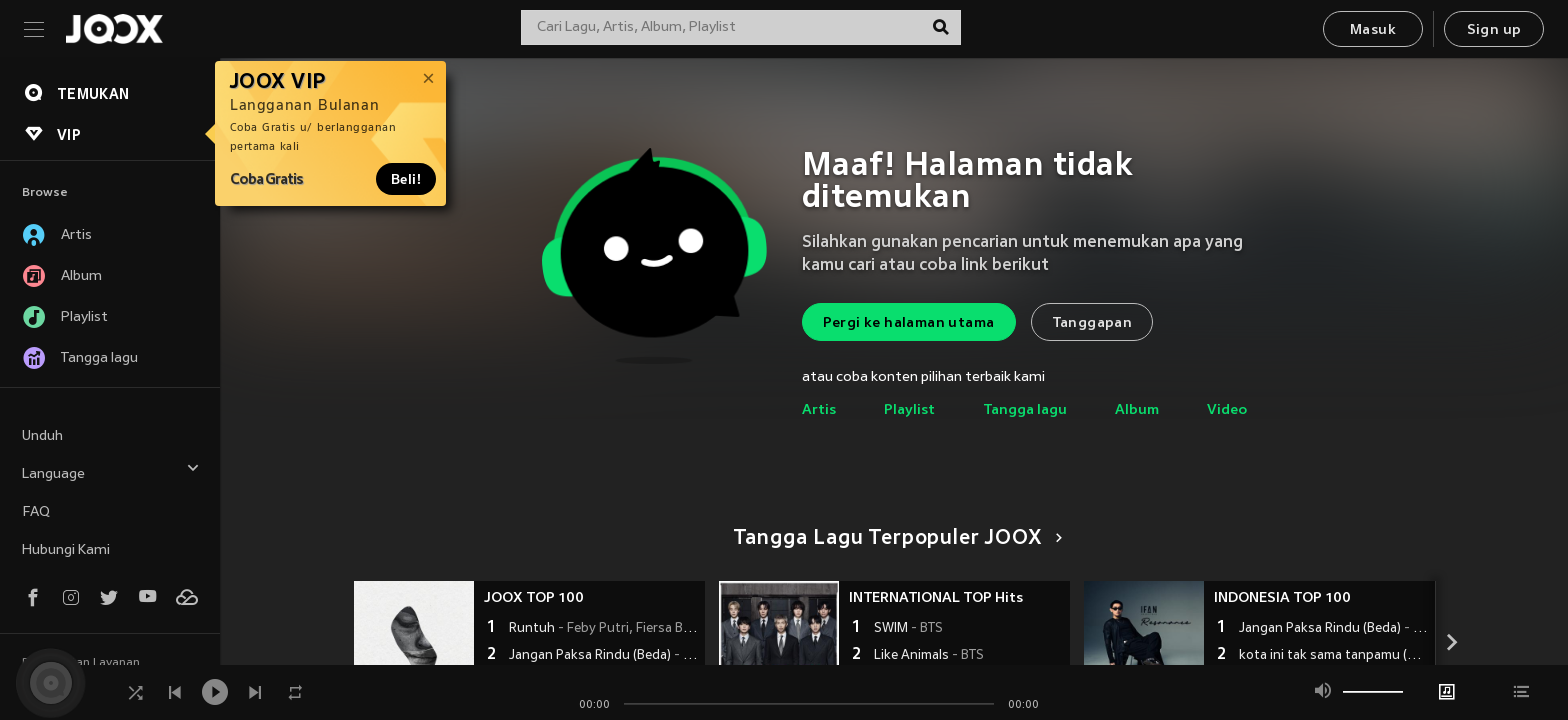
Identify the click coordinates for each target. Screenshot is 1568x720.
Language (111, 471)
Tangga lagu (1025, 410)
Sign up (1494, 30)
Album (1137, 410)
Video (1227, 410)
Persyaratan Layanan (81, 663)
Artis (819, 410)
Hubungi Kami (66, 550)
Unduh (42, 436)
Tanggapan (1092, 323)
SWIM (908, 629)
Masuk (1373, 30)
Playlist (909, 410)
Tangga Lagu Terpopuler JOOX (894, 539)
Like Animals (929, 656)
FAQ (36, 512)
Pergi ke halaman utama (909, 323)
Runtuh (604, 629)
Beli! (406, 179)
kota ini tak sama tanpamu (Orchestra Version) (1334, 656)
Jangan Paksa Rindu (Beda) (604, 656)
